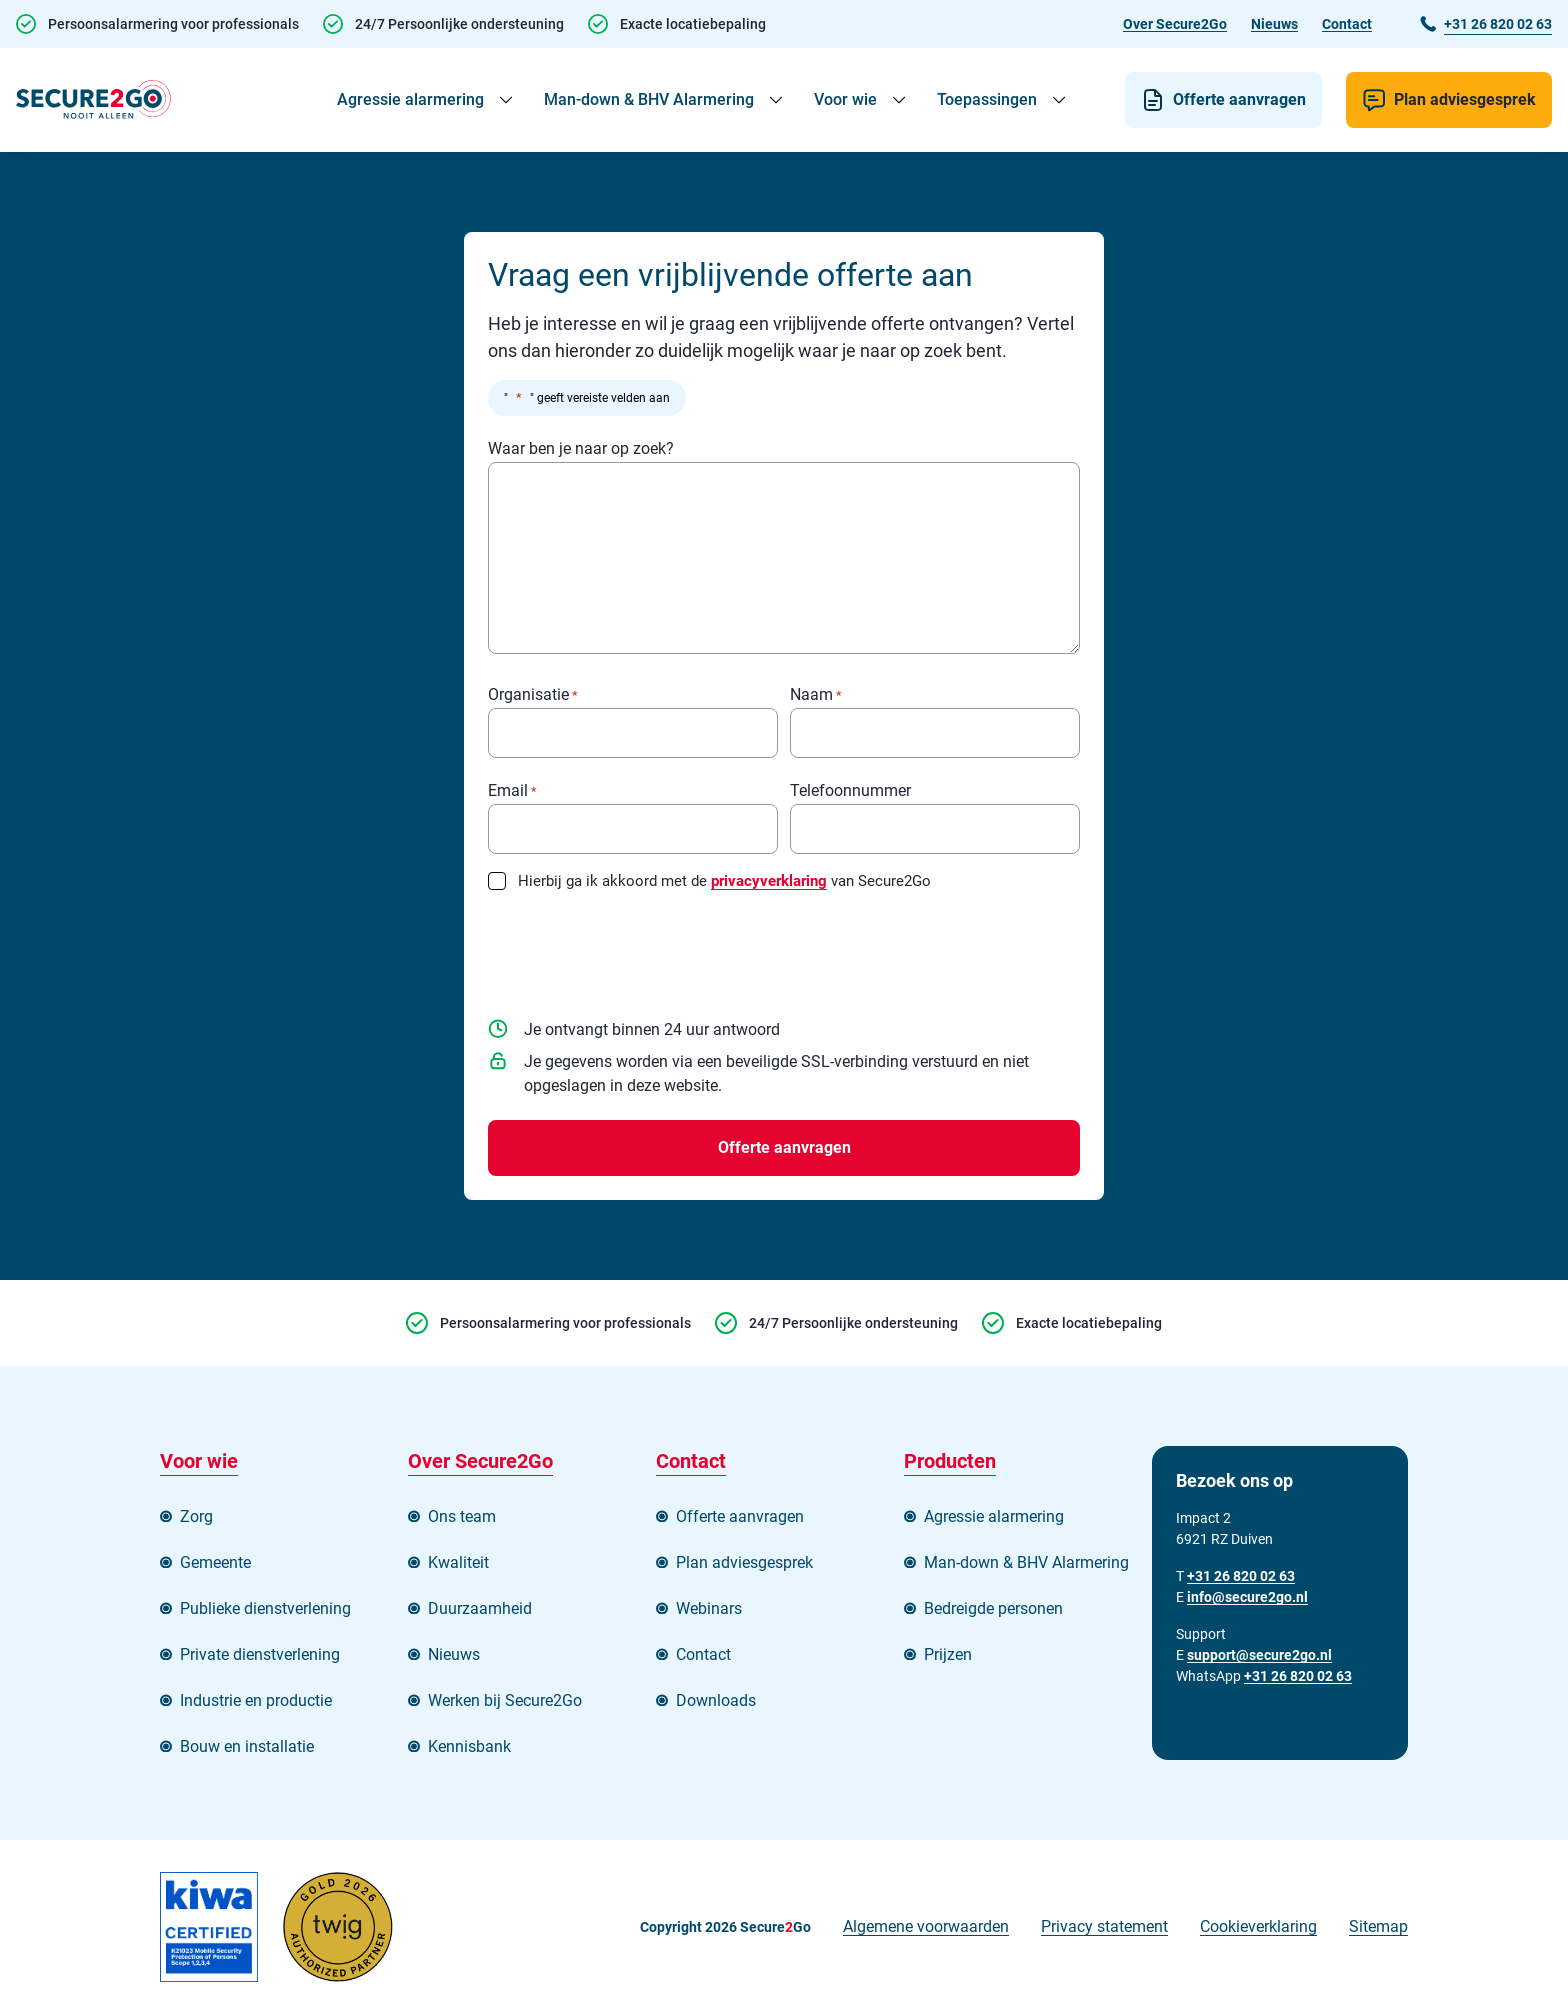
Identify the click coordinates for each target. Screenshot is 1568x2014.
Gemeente (215, 1562)
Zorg (196, 1516)
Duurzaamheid (480, 1608)
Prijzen (948, 1654)
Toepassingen (987, 99)
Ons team (462, 1516)
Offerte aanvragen (1239, 99)
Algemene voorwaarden (926, 1926)
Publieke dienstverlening (265, 1608)
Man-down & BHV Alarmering (649, 99)
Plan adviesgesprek (1465, 99)
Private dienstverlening (260, 1654)
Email (512, 791)
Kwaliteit (458, 1562)
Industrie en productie (256, 1700)
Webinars (709, 1608)
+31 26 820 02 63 (1298, 1676)
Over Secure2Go (1175, 24)
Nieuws (1274, 24)
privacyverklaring (769, 881)
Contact (1347, 24)
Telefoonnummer (850, 791)
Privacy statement (1104, 1926)
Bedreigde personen (993, 1608)
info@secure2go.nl (1247, 1597)
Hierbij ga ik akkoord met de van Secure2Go (724, 881)
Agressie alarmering (410, 99)
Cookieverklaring (1258, 1926)
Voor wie (845, 99)
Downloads (716, 1700)
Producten (950, 1461)
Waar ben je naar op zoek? (581, 449)
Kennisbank (469, 1746)
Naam (816, 695)
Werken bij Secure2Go (505, 1700)
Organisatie (533, 695)
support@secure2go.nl (1259, 1655)
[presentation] (640, 947)
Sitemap (1378, 1926)
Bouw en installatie (247, 1746)
